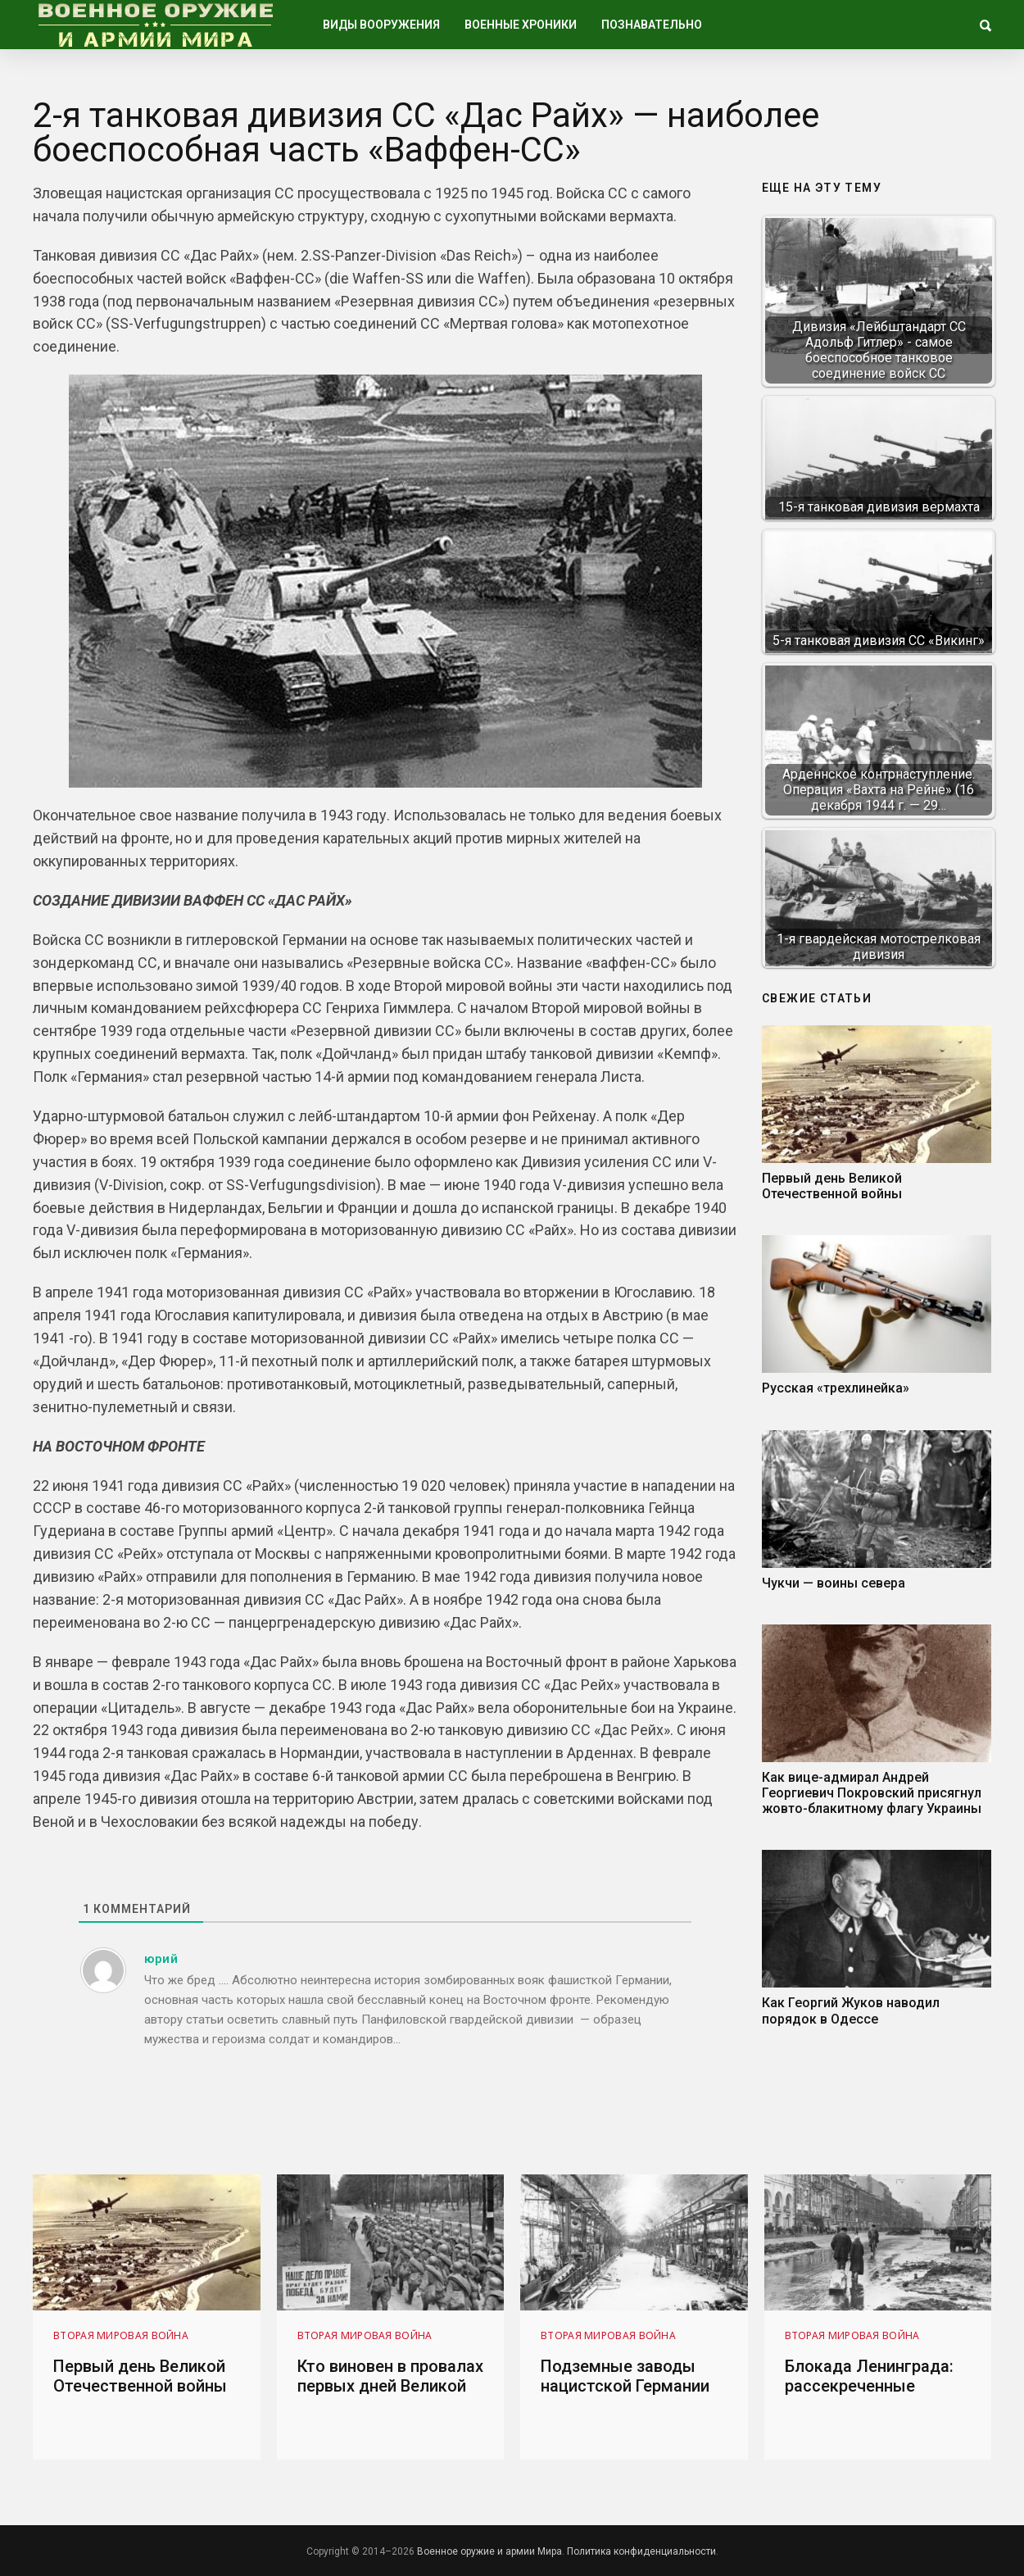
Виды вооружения (381, 24)
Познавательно (651, 24)
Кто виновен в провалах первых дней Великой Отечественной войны (390, 2385)
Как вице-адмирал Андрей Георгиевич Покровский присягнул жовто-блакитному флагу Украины (871, 1793)
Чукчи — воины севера (833, 1583)
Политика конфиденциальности (641, 2551)
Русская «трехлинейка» (835, 1388)
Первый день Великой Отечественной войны (832, 1186)
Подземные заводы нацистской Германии (625, 2376)
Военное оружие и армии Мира (489, 2551)
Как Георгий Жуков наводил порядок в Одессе (851, 2010)
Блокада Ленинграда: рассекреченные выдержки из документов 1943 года (873, 2395)
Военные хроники (520, 24)
